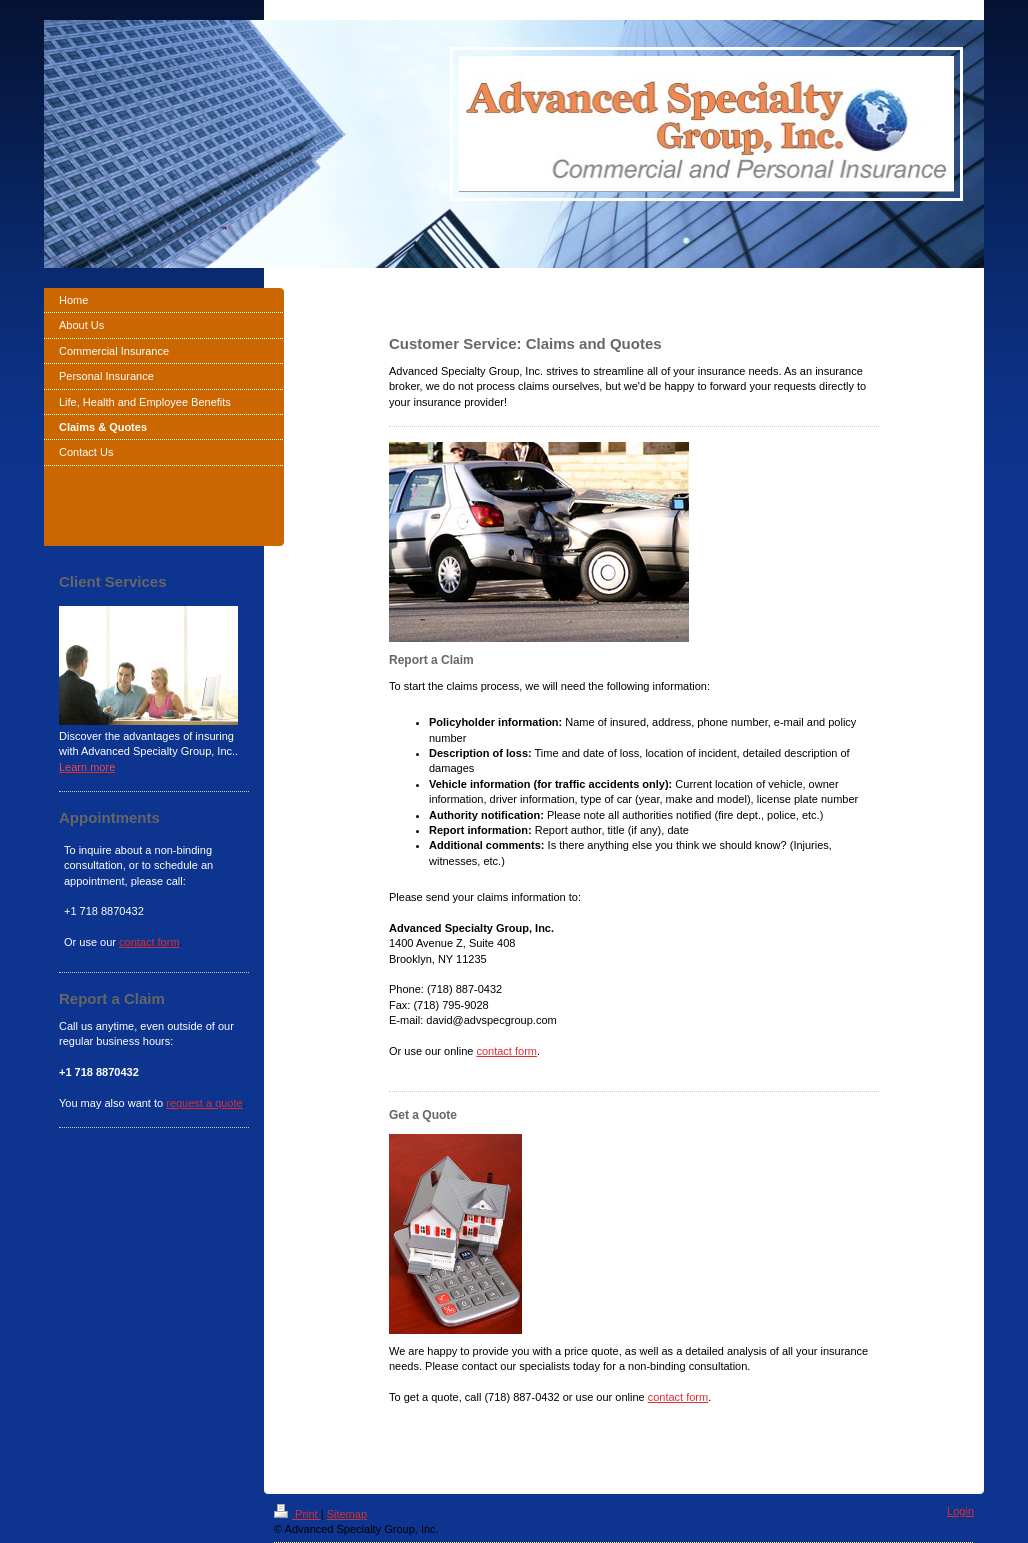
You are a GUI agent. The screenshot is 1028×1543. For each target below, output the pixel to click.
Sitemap (347, 1514)
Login (960, 1511)
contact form (506, 1051)
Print (297, 1514)
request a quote (204, 1103)
